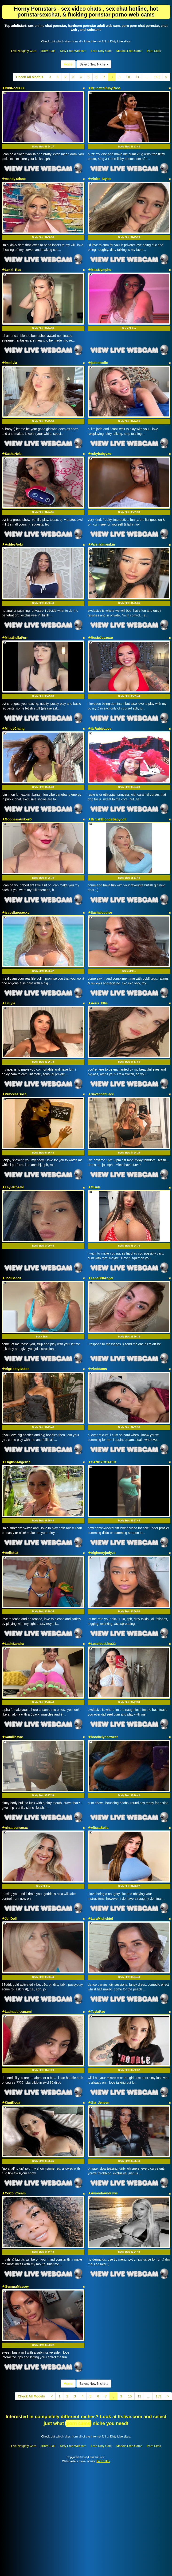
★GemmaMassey (15, 2393)
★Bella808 (10, 1624)
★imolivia (9, 376)
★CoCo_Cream (14, 2296)
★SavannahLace (101, 1143)
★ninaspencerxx (15, 1912)
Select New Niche (93, 64)
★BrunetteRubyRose (104, 88)
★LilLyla (8, 1048)
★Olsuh (94, 1241)
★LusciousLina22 (102, 1719)
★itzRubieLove (99, 760)
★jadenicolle (98, 376)
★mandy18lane (14, 183)
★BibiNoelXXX (13, 88)
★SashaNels (12, 471)
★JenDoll (9, 2007)
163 (156, 77)
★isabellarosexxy (15, 952)
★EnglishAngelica (16, 1529)
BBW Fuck (48, 51)
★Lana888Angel (100, 1336)
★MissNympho (99, 279)
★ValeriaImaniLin (101, 567)
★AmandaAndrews (103, 2296)
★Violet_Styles (99, 183)
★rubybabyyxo (99, 471)
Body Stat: (43, 151)
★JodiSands (12, 1336)
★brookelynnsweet (103, 1817)
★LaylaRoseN (13, 1241)
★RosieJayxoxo (100, 664)
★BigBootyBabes (15, 1431)
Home (68, 64)
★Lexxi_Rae (11, 279)
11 (138, 77)
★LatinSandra (13, 1719)
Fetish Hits (103, 2572)
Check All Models (29, 77)
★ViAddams (97, 1431)
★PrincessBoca (14, 1143)
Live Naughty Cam (23, 51)
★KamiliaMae (12, 1817)
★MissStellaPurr (15, 664)
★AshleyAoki (12, 567)
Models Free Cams (129, 51)
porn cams (78, 2534)
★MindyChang (13, 760)
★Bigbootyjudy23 (102, 1624)
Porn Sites (154, 51)
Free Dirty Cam (101, 51)
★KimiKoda (11, 2200)
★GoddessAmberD (17, 855)
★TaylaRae (96, 2105)
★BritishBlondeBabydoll (107, 855)
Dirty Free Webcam (73, 51)
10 (128, 77)
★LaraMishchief (100, 2007)
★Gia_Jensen (98, 2200)
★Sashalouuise (100, 952)
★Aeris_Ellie (98, 1048)
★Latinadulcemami (17, 2105)
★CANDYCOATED (102, 1529)
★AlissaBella (98, 1912)
